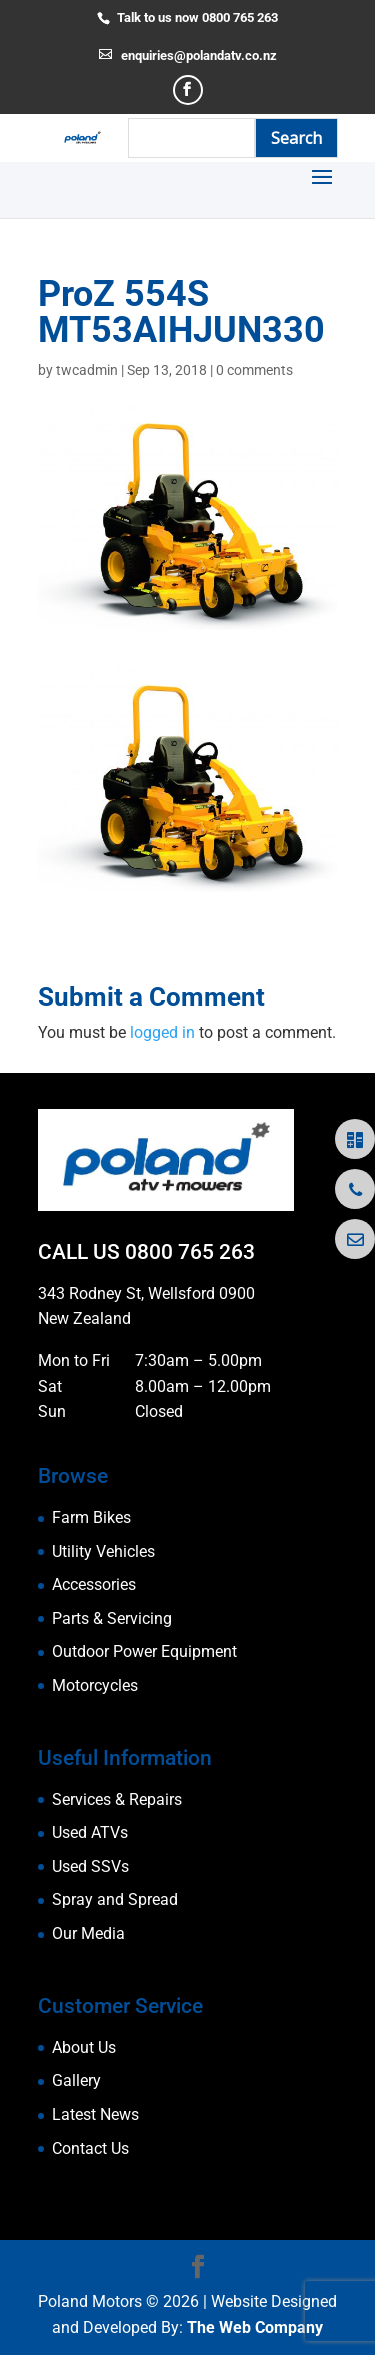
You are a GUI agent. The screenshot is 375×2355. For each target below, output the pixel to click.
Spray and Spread (115, 1899)
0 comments (254, 370)
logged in (162, 1032)
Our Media (88, 1933)
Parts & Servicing (112, 1618)
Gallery (76, 2080)
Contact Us (90, 2148)
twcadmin (87, 370)
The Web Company (255, 2327)
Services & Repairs (117, 1799)
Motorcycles (95, 1685)
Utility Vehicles (103, 1551)
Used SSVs (90, 1866)
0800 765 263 (190, 1252)
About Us (84, 2047)
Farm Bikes (91, 1517)
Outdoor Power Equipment (144, 1651)
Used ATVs (90, 1832)
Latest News (95, 2114)
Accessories (94, 1584)
